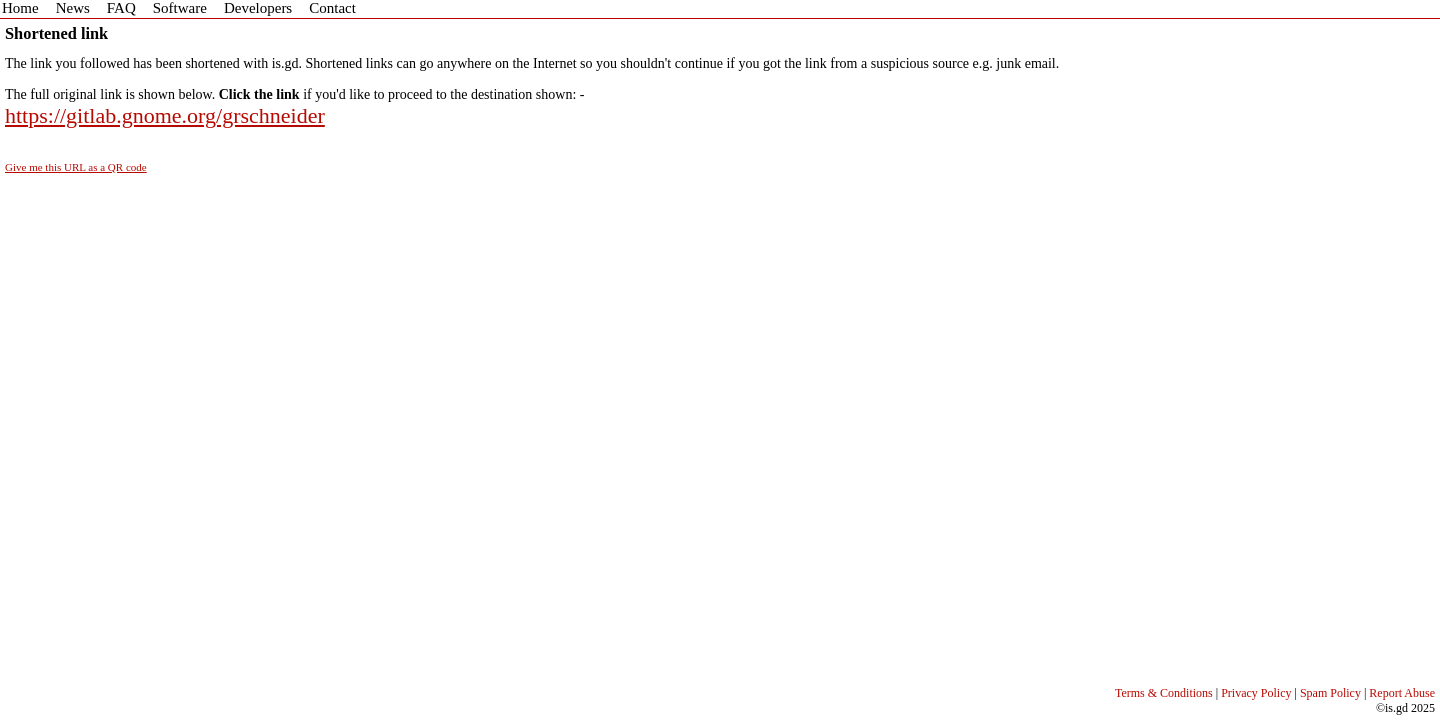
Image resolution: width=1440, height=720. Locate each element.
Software (180, 8)
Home (20, 8)
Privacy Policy (1256, 693)
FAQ (121, 8)
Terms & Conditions (1164, 693)
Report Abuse (1402, 693)
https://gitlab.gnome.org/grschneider (165, 115)
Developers (258, 8)
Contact (332, 8)
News (73, 8)
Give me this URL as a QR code (76, 167)
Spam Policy (1330, 693)
